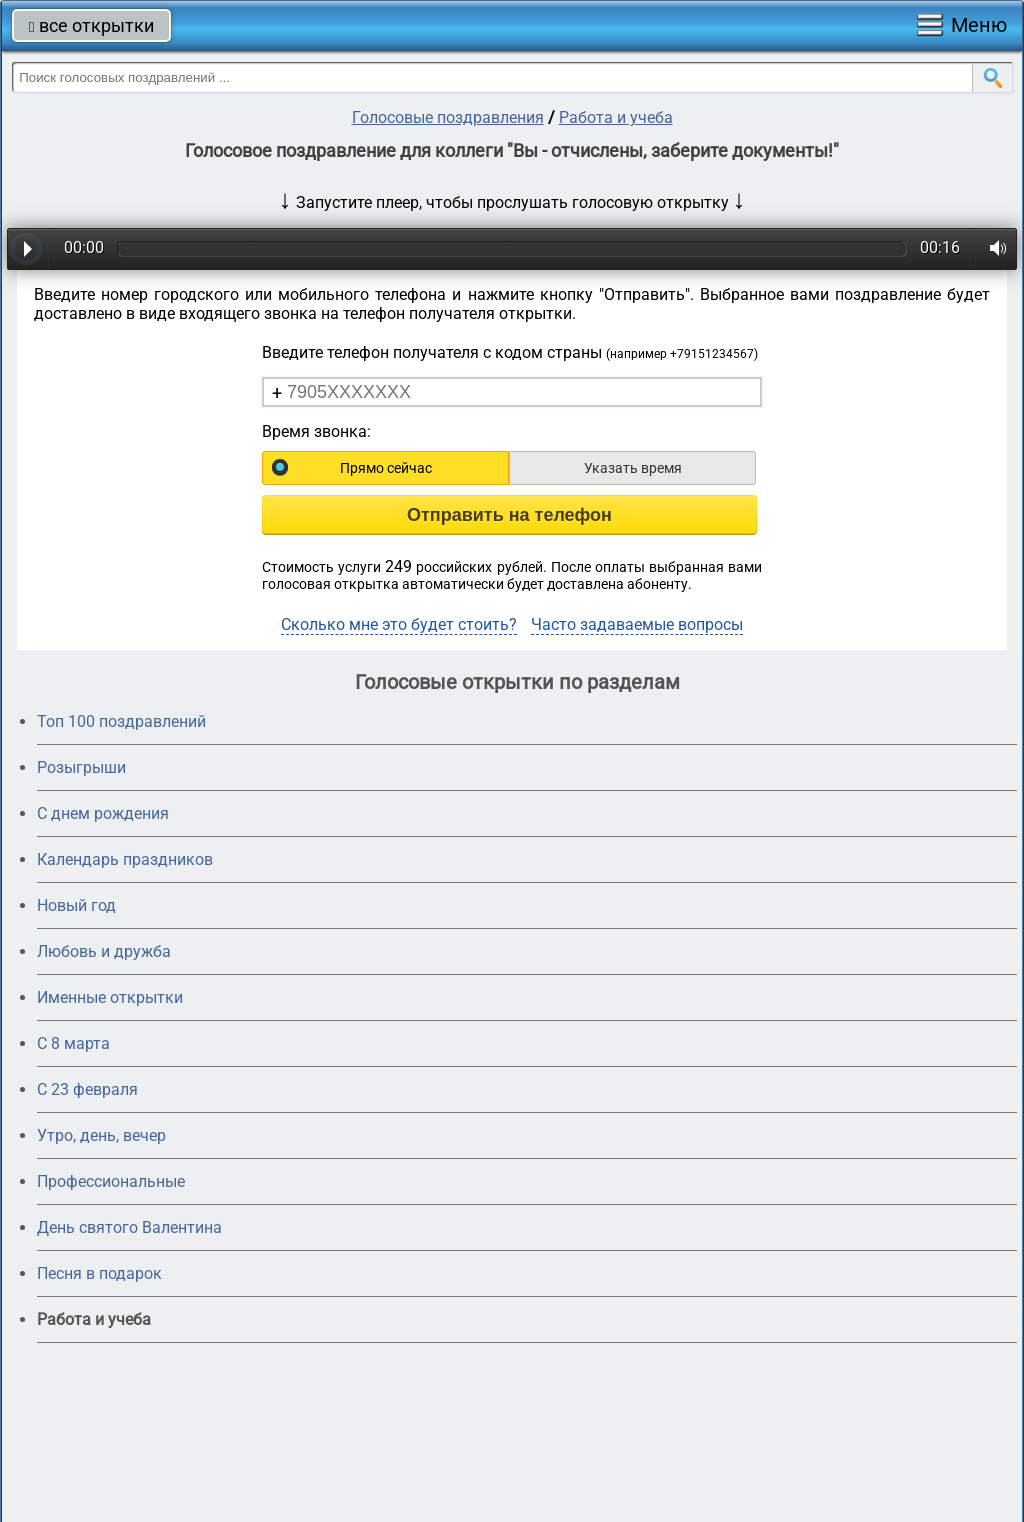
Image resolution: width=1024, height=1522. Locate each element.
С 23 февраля (87, 1089)
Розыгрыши (81, 767)
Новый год (76, 905)
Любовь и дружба (104, 951)
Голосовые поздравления (448, 117)
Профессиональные (111, 1181)
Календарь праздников (125, 859)
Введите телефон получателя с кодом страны (510, 352)
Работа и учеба (616, 117)
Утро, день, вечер (101, 1135)
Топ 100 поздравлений (121, 721)
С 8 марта (73, 1043)
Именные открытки (110, 997)
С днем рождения (103, 813)
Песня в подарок (99, 1273)
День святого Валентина (129, 1227)
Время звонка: (316, 431)
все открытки (91, 25)
